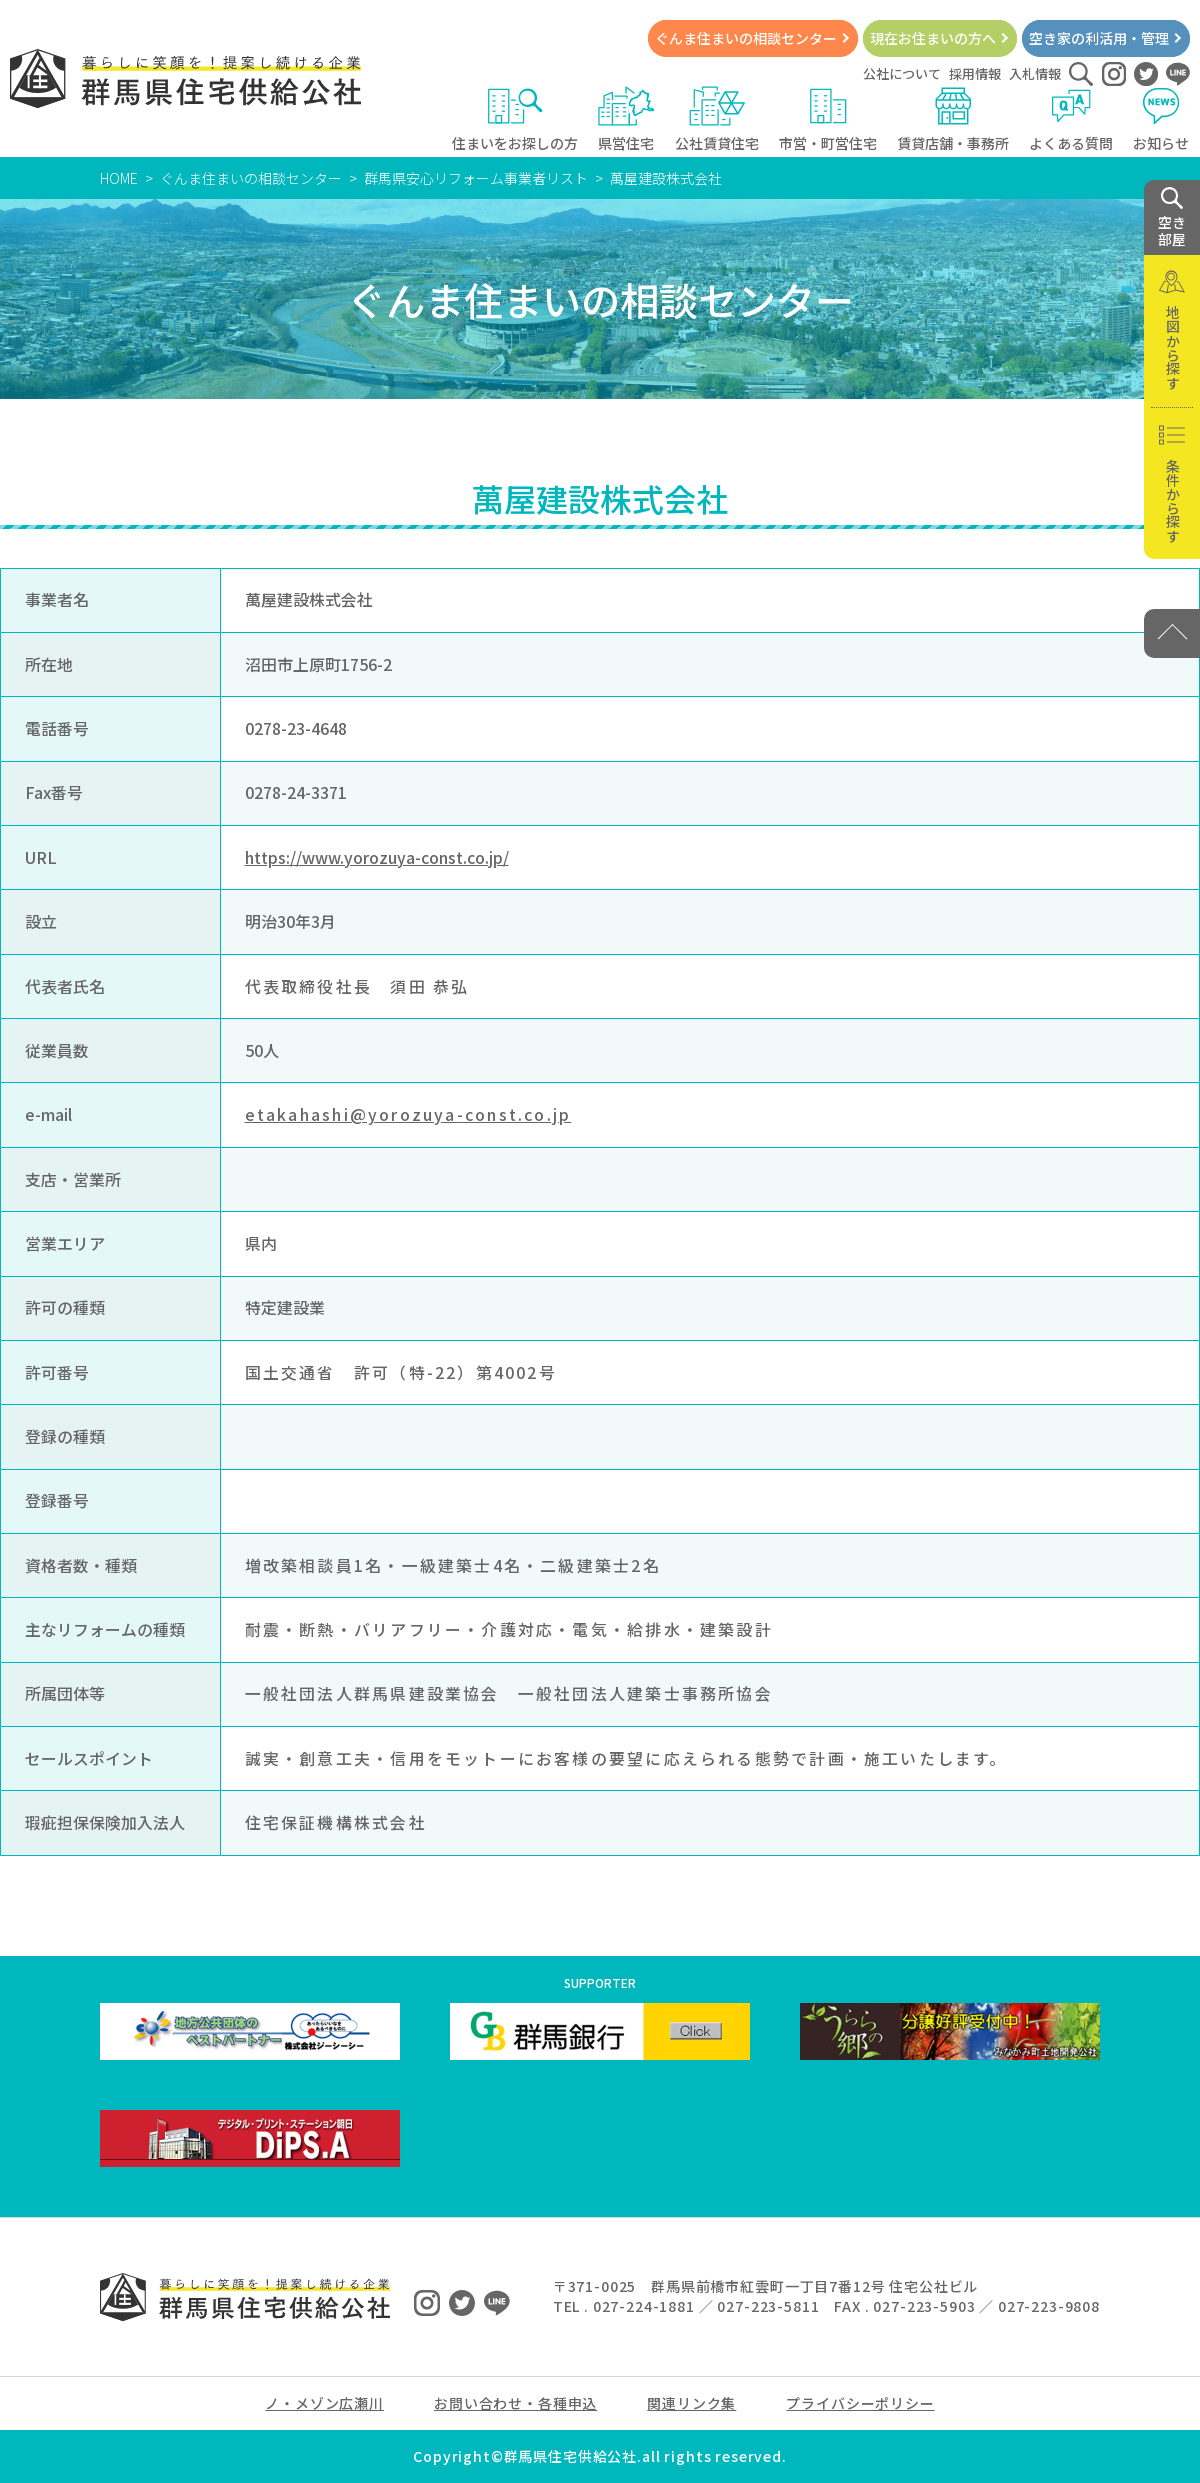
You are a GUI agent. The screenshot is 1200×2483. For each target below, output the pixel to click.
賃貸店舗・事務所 (953, 119)
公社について (902, 73)
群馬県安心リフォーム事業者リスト (476, 178)
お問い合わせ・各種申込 (515, 2403)
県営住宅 (626, 119)
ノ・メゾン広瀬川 (324, 2403)
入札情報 (1035, 73)
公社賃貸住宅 (717, 119)
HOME (119, 178)
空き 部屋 (1172, 218)
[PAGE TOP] (1172, 633)
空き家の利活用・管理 (1099, 38)
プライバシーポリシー (860, 2403)
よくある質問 (1071, 119)
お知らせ (1161, 119)
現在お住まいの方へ (933, 38)
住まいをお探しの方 (515, 119)
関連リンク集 (691, 2403)
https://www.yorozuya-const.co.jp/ (377, 857)
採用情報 (975, 73)
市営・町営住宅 (828, 119)
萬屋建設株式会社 (666, 178)
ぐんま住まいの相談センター (746, 38)
